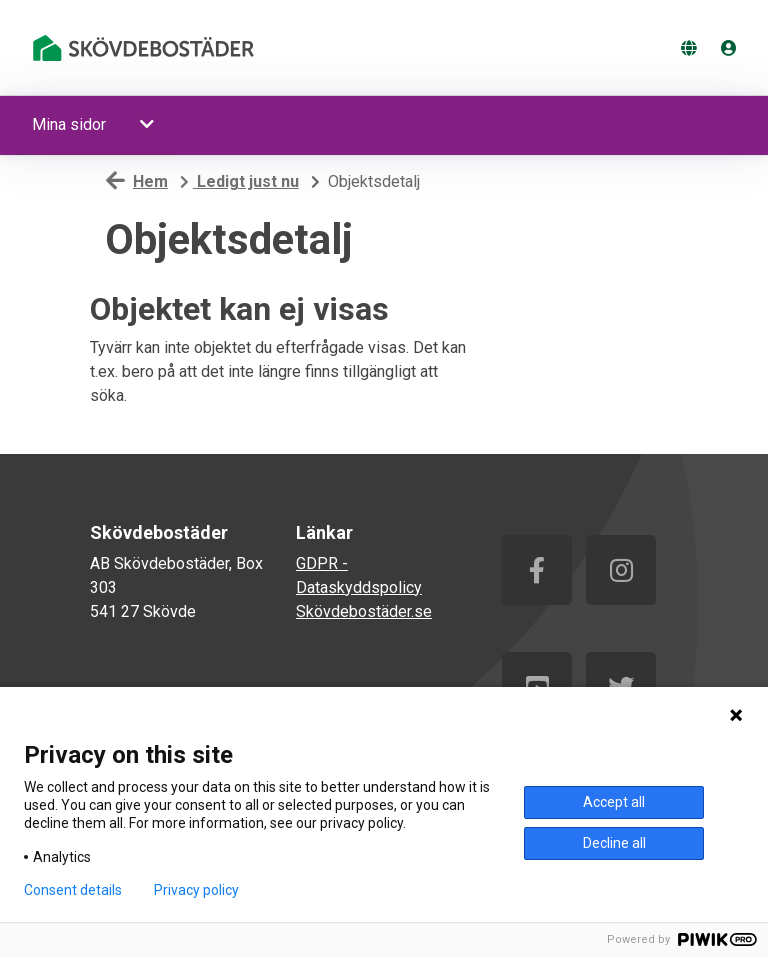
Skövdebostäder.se (364, 611)
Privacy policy (196, 890)
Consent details (73, 890)
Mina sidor (69, 124)
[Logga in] (729, 48)
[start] (147, 48)
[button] (149, 125)
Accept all (614, 802)
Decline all (614, 843)
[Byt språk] (689, 48)
